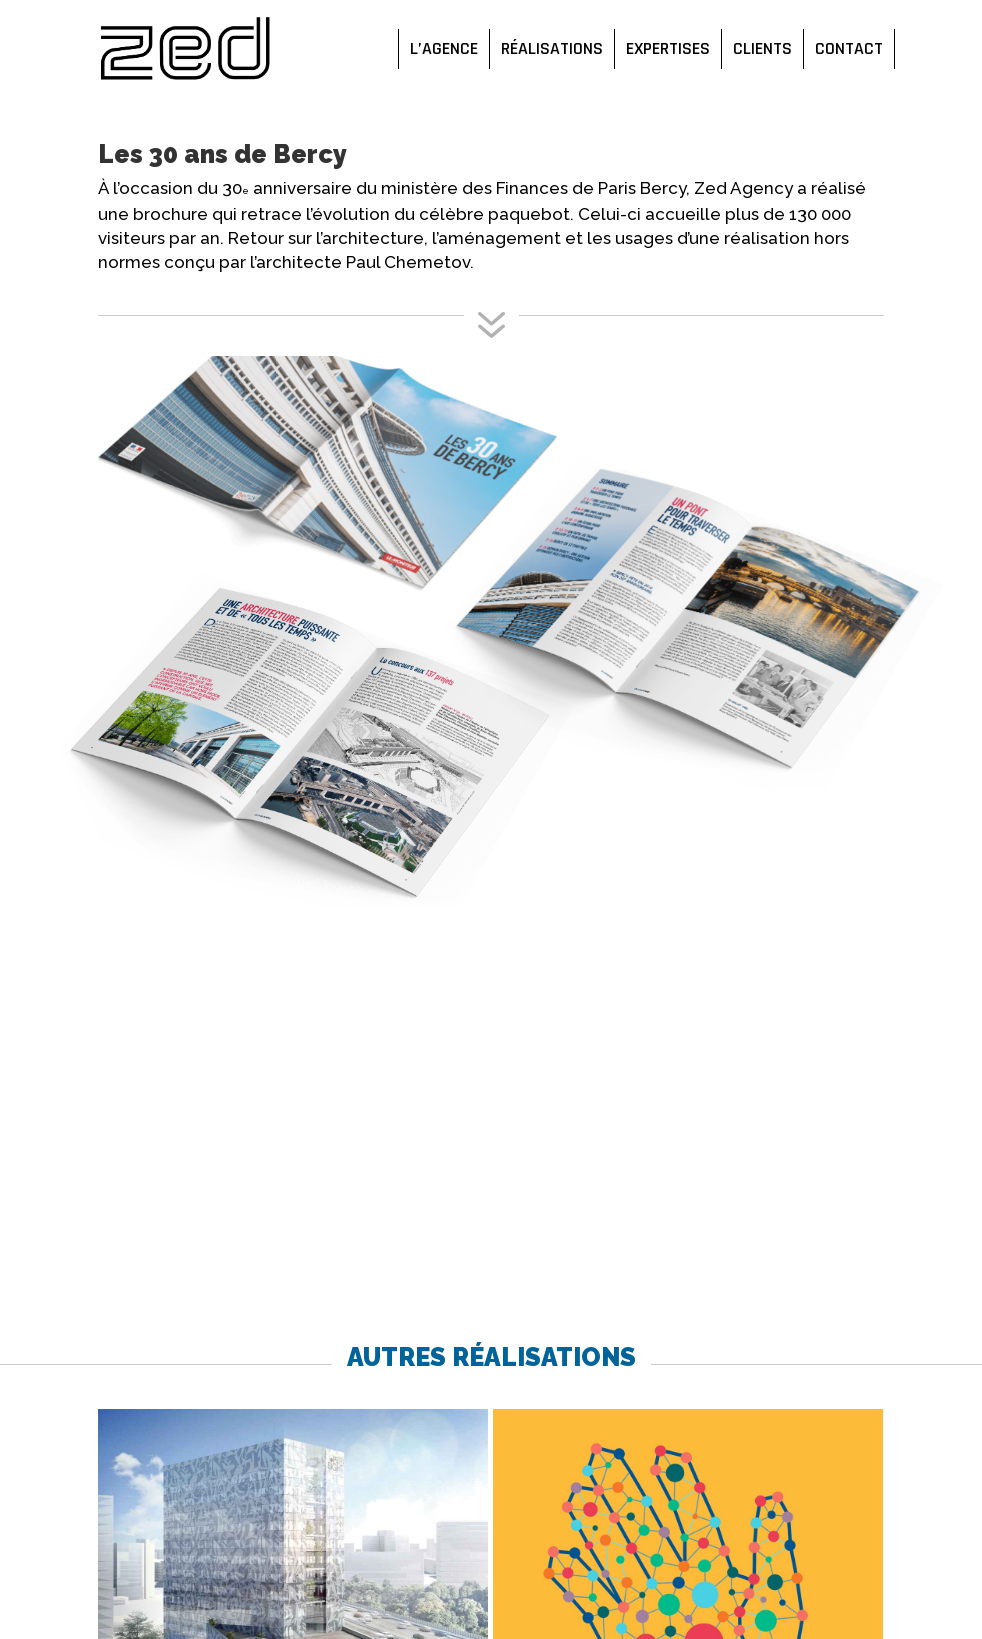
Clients (762, 49)
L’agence (444, 49)
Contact (849, 49)
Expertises (668, 49)
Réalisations (552, 49)
